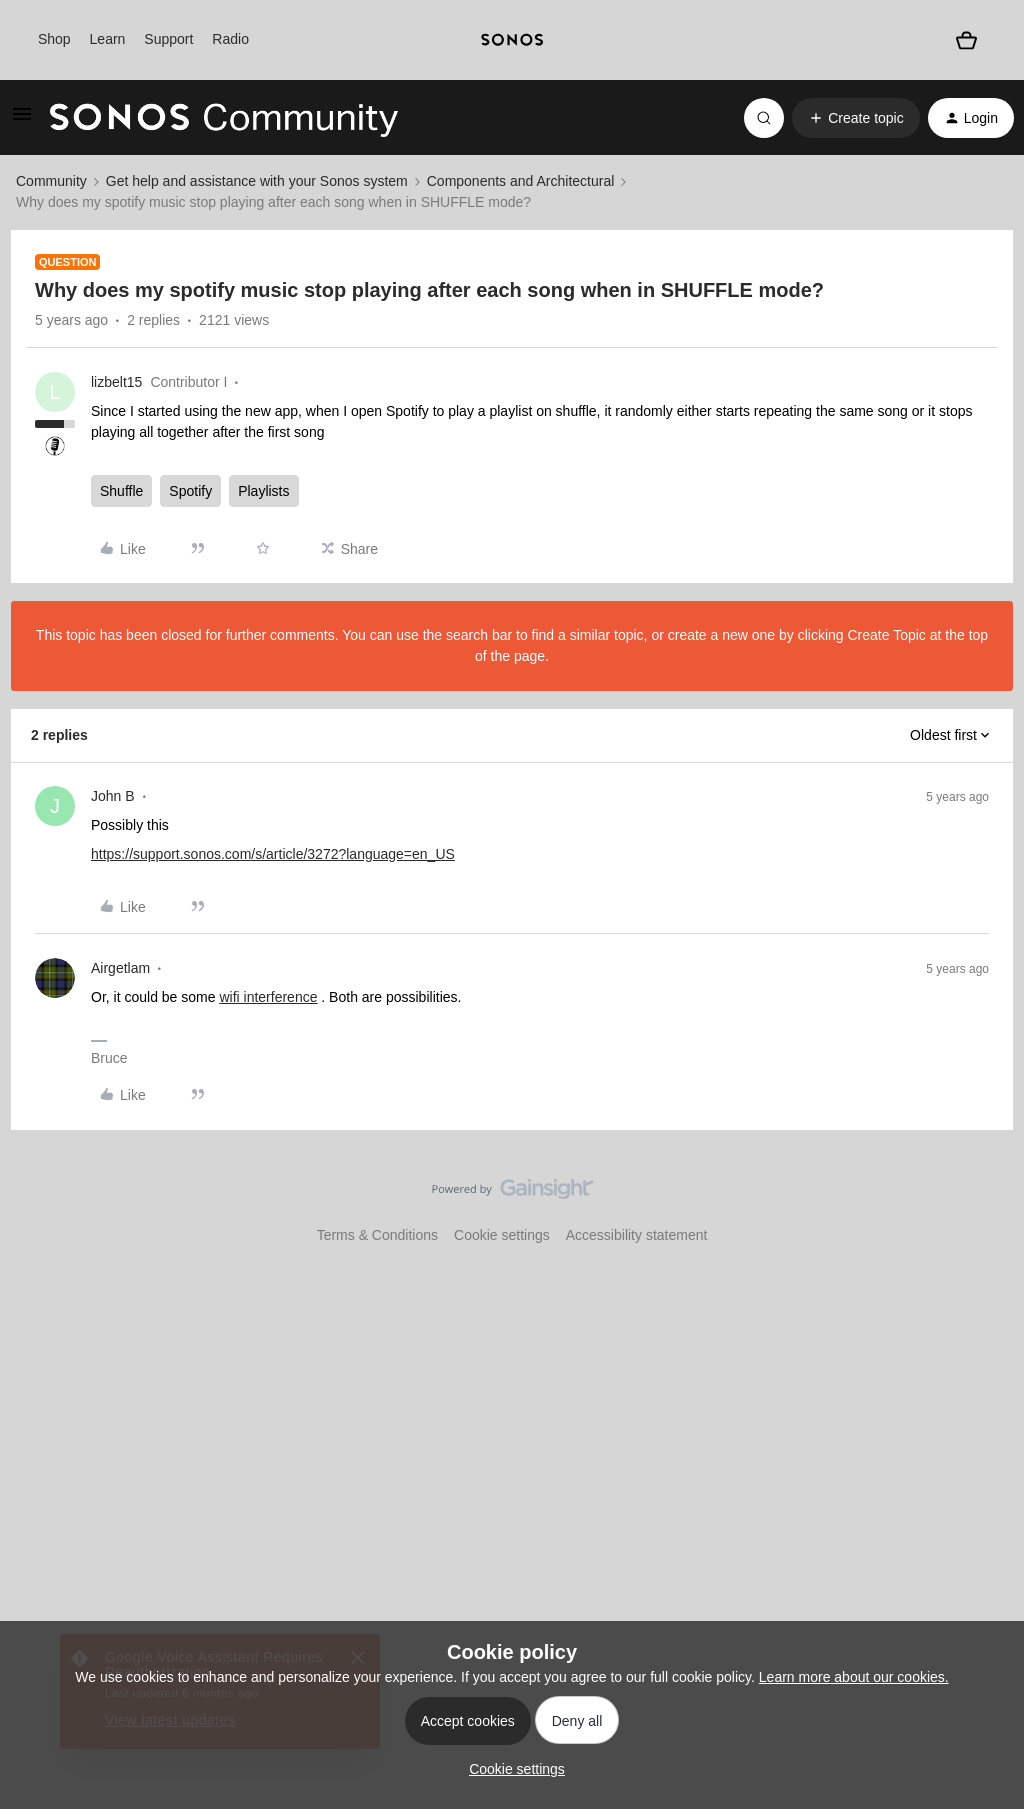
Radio (230, 39)
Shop (54, 39)
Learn (108, 39)
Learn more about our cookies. (854, 1677)
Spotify (190, 491)
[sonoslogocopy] (511, 40)
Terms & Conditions (377, 1235)
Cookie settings (502, 1235)
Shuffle (121, 491)
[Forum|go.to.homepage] (224, 118)
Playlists (263, 491)
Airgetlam (120, 968)
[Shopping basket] (966, 40)
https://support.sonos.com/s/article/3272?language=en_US (273, 854)
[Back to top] (984, 1206)
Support (168, 39)
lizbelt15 (116, 382)
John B (113, 796)
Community (51, 181)
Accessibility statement (637, 1235)
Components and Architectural (521, 181)
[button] (22, 121)
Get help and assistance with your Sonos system (257, 181)
